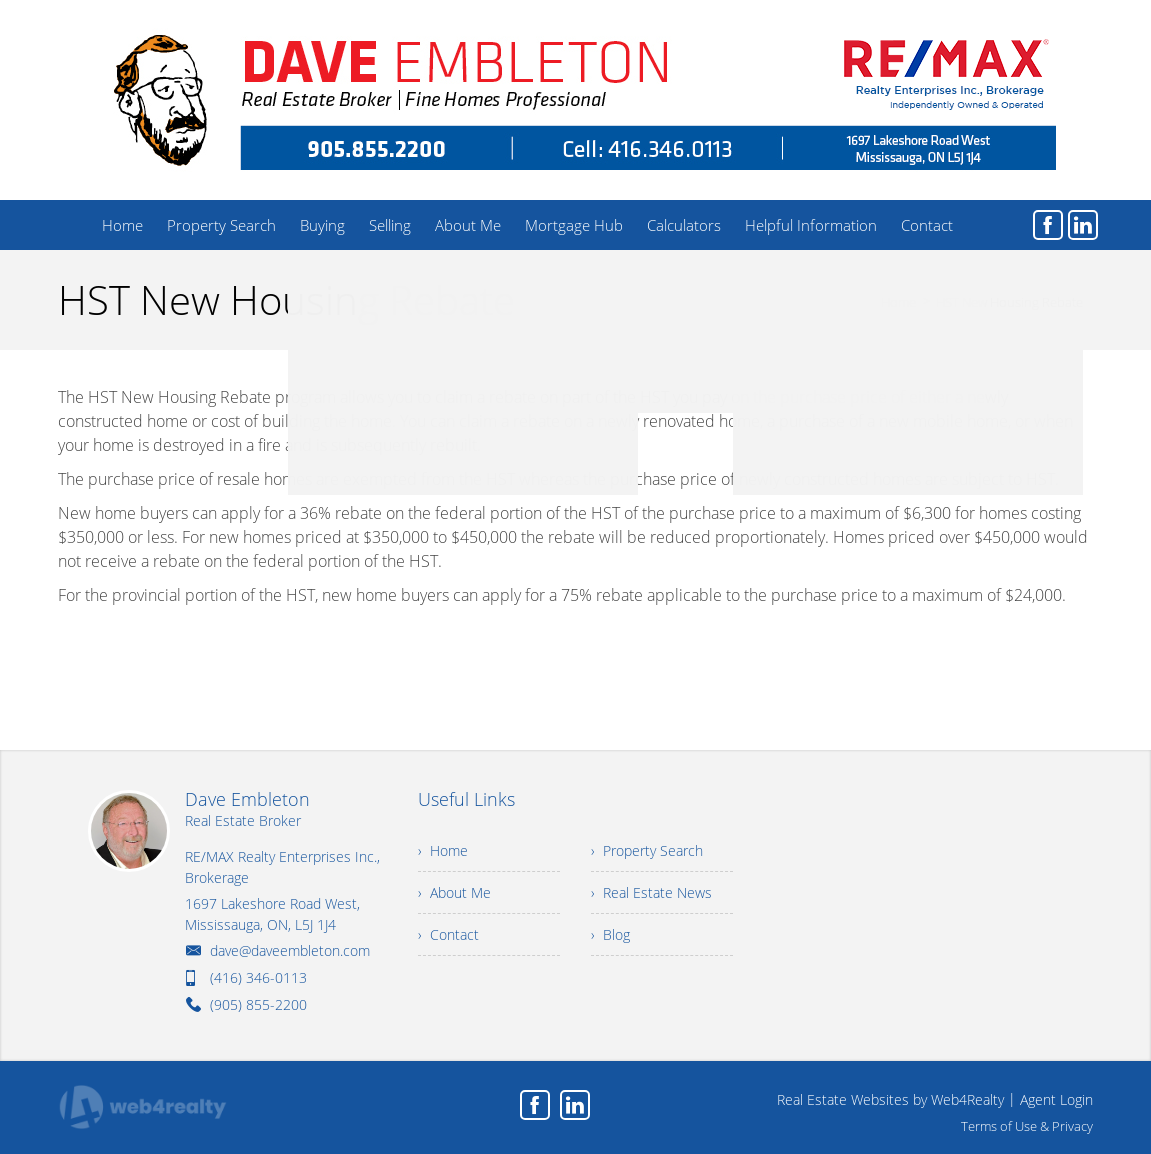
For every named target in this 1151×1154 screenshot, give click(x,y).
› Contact (448, 934)
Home (898, 302)
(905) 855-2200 (258, 1004)
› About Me (454, 892)
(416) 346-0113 (258, 977)
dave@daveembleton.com (290, 950)
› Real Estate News (651, 892)
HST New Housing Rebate (1009, 302)
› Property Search (647, 850)
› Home (443, 850)
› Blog (610, 934)
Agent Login (1056, 1099)
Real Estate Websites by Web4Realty (890, 1099)
